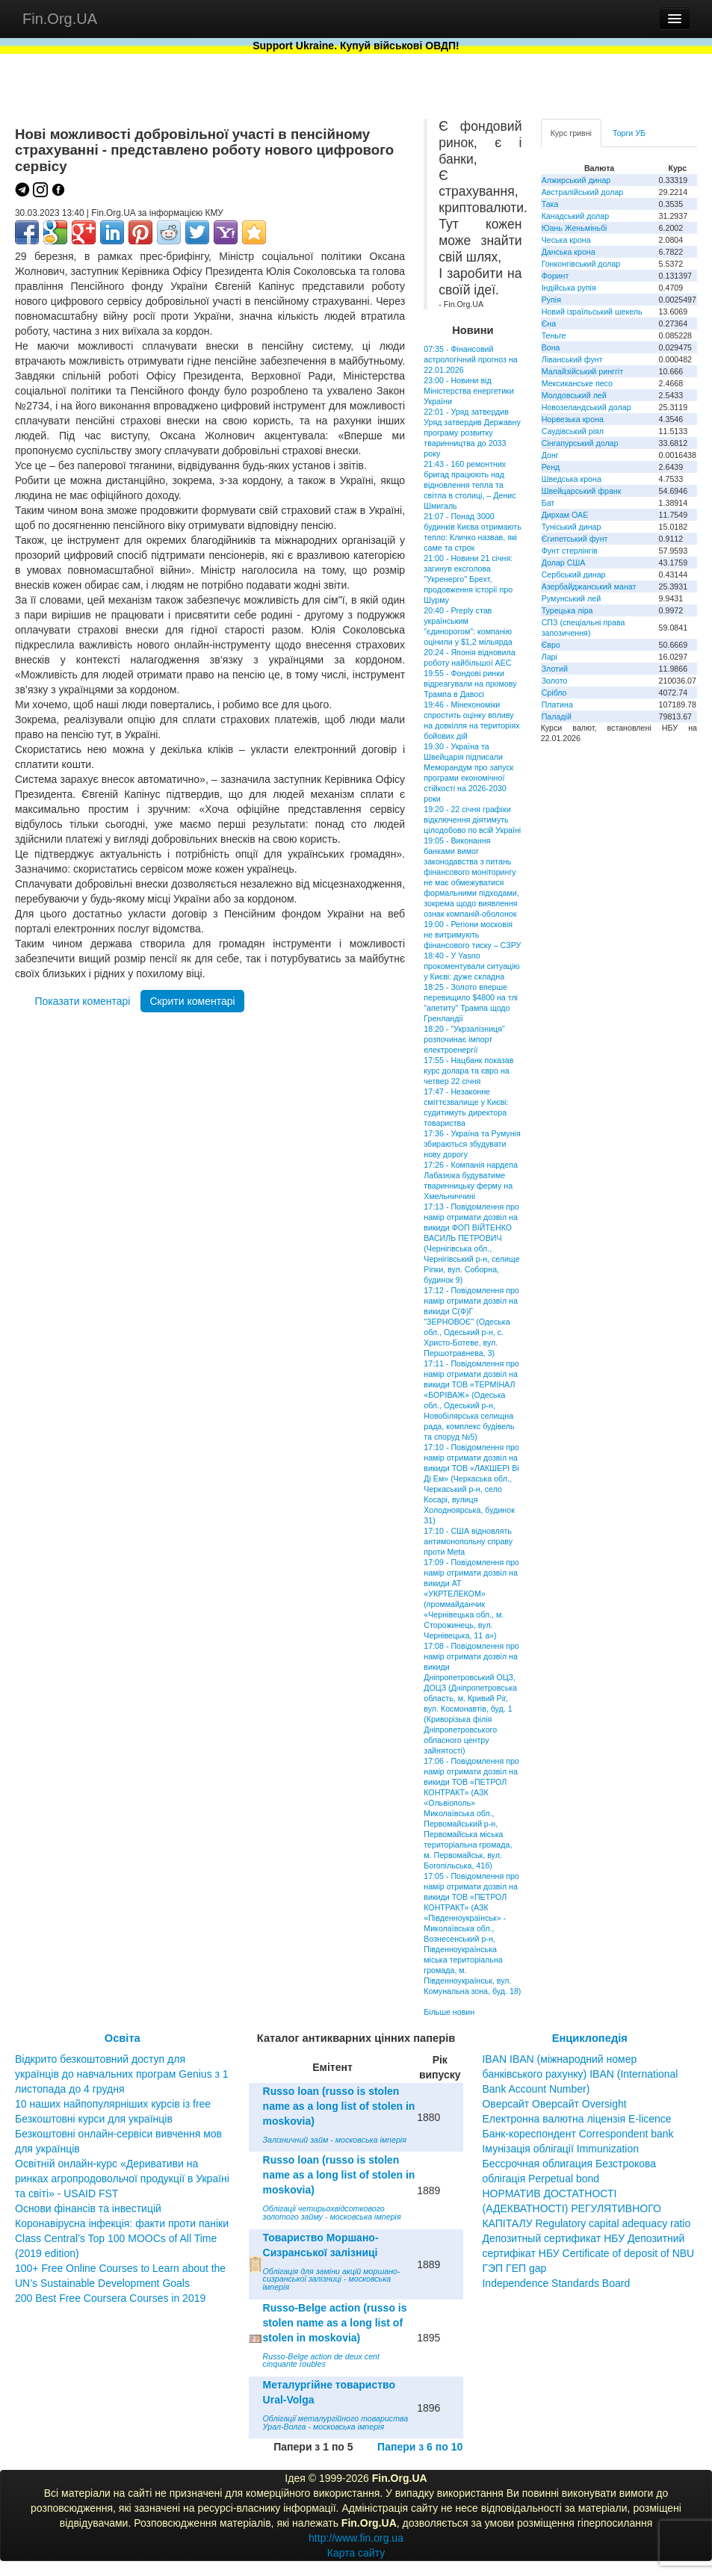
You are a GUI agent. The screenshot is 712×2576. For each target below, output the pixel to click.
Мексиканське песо (577, 383)
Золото (555, 680)
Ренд (551, 466)
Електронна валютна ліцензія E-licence (576, 2119)
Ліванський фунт (572, 359)
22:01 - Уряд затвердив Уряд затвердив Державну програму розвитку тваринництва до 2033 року (472, 432)
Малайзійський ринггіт (582, 371)
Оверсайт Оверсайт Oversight (554, 2104)
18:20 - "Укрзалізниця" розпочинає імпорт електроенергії (464, 1039)
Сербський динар (574, 574)
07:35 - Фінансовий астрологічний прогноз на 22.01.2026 (470, 359)
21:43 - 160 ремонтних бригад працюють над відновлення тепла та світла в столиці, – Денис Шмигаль (470, 484)
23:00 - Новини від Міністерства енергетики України (468, 391)
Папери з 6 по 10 (419, 2447)
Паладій (557, 716)
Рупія (551, 299)
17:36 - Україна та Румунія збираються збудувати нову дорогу (472, 1144)
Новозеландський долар (586, 407)
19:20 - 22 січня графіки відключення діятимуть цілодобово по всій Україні (472, 820)
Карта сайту (356, 2553)
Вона (551, 347)
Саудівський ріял (573, 431)
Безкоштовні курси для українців (94, 2119)
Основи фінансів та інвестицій (88, 2208)
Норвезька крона (573, 419)
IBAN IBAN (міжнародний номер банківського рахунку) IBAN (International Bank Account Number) (580, 2074)
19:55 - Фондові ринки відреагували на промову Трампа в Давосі (470, 684)
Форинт (555, 275)
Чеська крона (566, 239)
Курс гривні (571, 133)
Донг (550, 455)
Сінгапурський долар (580, 443)
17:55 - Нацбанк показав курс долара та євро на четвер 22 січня (468, 1071)
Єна (549, 323)
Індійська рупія (569, 287)
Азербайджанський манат (589, 586)
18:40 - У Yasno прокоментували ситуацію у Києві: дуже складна (471, 966)
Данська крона (568, 251)
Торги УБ (629, 133)
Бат (548, 502)
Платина (557, 704)
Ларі (549, 656)
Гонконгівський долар (581, 263)
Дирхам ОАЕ (565, 514)
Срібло (554, 692)
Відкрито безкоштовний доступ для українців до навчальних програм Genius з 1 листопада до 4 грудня (122, 2074)
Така (550, 203)
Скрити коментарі (192, 1001)
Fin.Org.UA (59, 18)
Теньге (554, 335)
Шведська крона (571, 478)
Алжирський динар (576, 180)
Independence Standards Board (556, 2283)
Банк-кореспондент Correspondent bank (577, 2134)
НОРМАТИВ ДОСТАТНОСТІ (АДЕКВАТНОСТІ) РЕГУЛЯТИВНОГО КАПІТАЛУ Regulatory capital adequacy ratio (586, 2208)
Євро (551, 644)
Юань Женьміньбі (574, 227)
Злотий (555, 668)
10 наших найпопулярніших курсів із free (113, 2104)
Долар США (564, 562)
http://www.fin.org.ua (356, 2538)
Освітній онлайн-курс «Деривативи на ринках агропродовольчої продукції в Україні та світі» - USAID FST (122, 2178)
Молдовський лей (574, 395)
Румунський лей (571, 598)
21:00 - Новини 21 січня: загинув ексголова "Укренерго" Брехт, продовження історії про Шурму (468, 579)
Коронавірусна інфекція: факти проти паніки (122, 2223)
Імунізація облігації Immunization (560, 2149)
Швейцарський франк (582, 490)
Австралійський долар (583, 192)
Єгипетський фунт (575, 538)
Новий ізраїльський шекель (592, 311)
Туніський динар (571, 526)
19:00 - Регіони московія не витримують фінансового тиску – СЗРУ (472, 935)
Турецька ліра (567, 610)
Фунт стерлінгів (570, 550)
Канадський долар (576, 215)
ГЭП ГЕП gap (514, 2268)
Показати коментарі (82, 1001)
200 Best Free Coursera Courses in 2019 (110, 2298)
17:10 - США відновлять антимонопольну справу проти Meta (468, 1541)
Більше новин (449, 2011)
